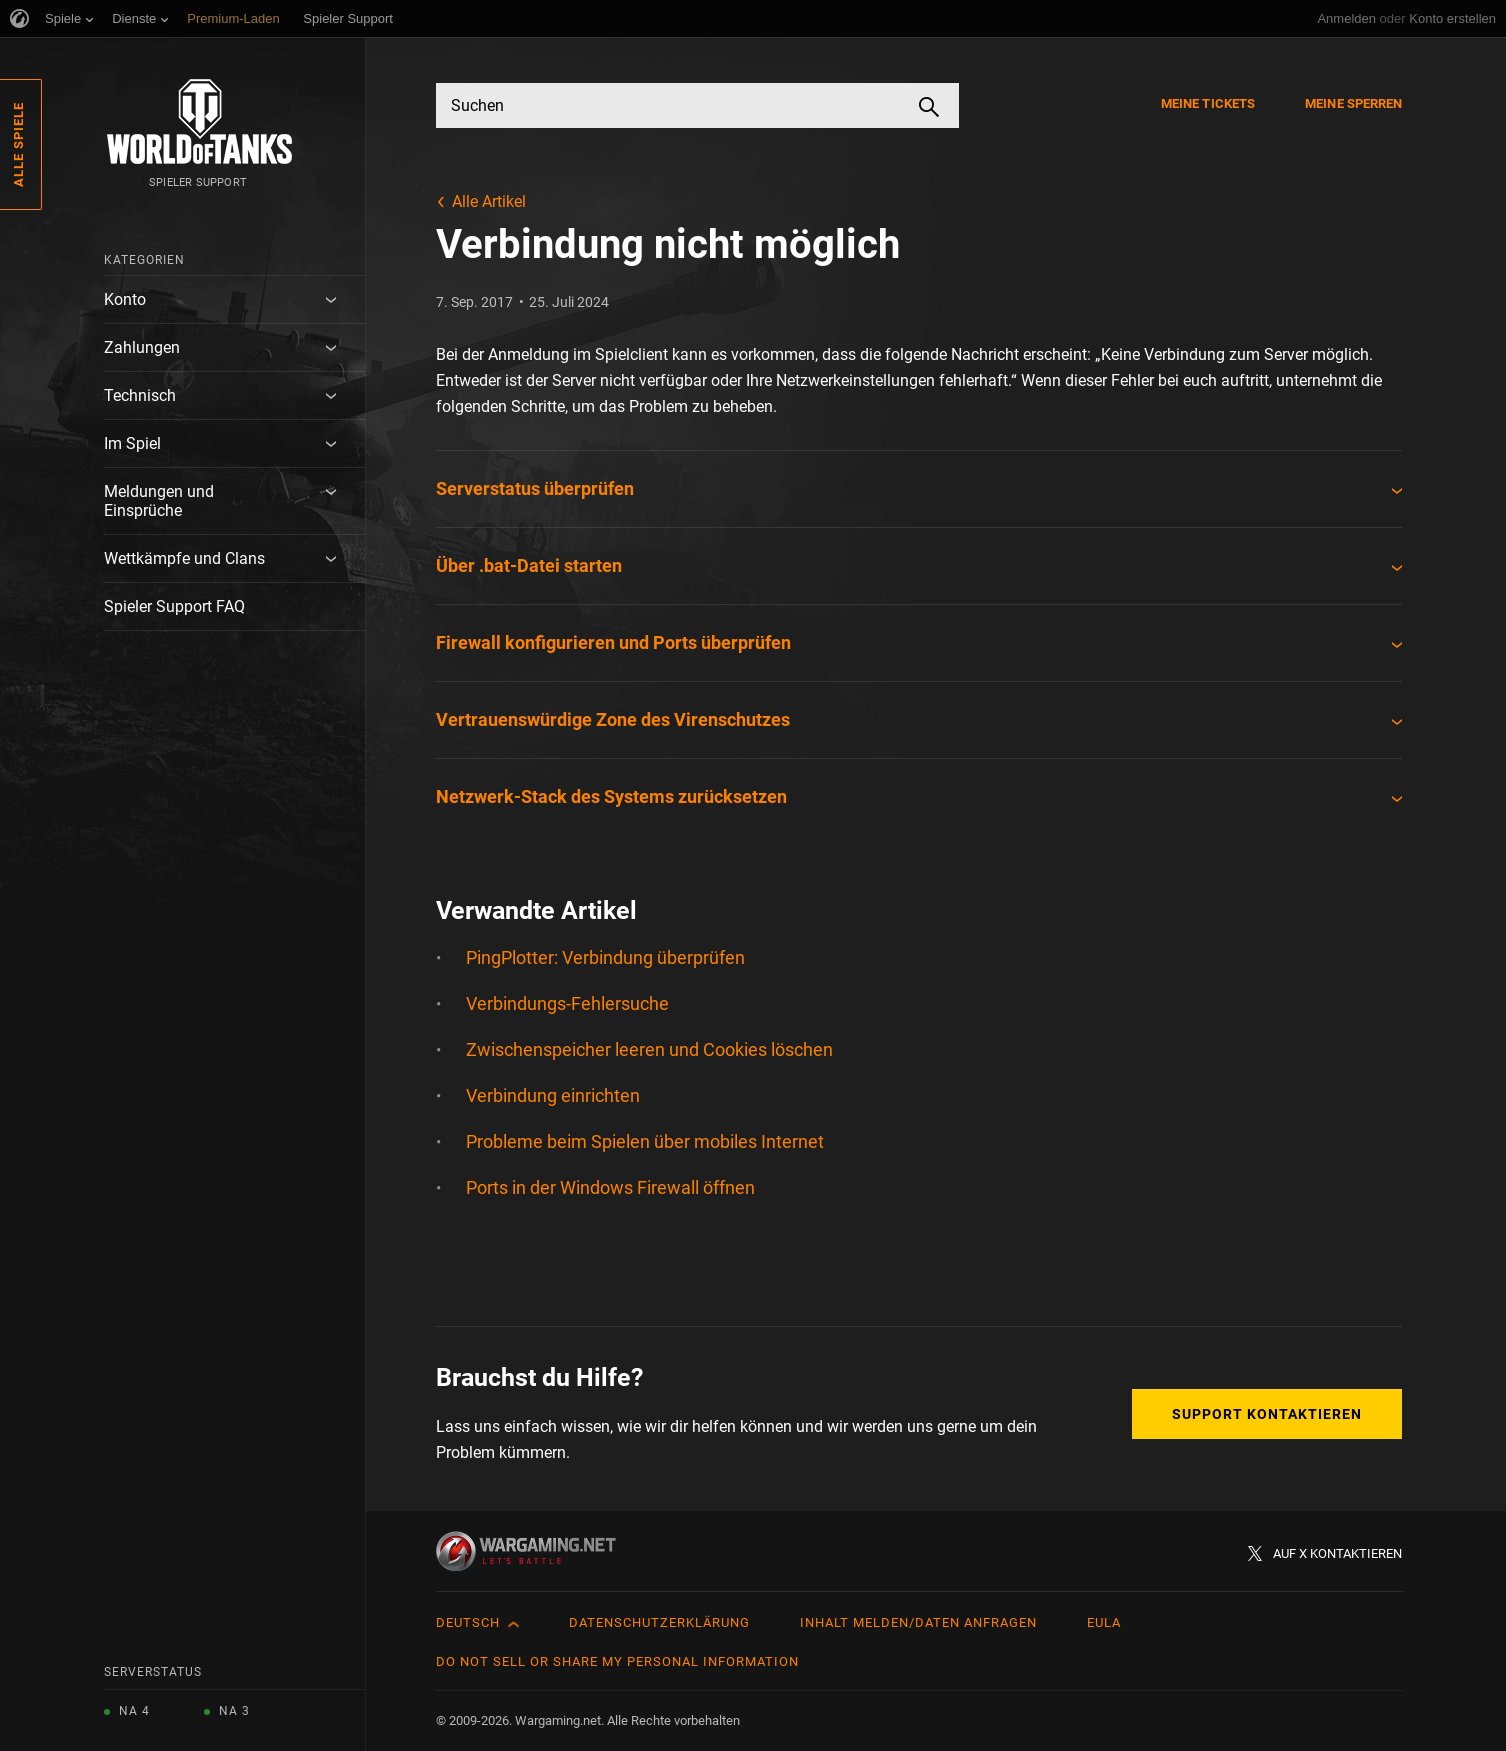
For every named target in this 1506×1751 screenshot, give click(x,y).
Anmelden (1346, 18)
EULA (1104, 1622)
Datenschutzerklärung (659, 1622)
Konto (125, 299)
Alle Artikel (489, 201)
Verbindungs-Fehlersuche (567, 1003)
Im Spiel (132, 443)
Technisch (140, 395)
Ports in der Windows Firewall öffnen (610, 1187)
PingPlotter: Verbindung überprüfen (605, 957)
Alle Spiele (18, 144)
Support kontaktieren (1267, 1414)
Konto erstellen (1452, 18)
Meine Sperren (1353, 103)
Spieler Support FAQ (174, 606)
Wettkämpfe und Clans (184, 558)
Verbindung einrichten (553, 1095)
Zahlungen (142, 347)
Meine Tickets (1208, 103)
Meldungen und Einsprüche (159, 501)
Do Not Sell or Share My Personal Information (617, 1661)
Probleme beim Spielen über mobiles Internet (645, 1141)
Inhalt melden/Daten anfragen (918, 1622)
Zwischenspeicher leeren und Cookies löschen (649, 1049)
